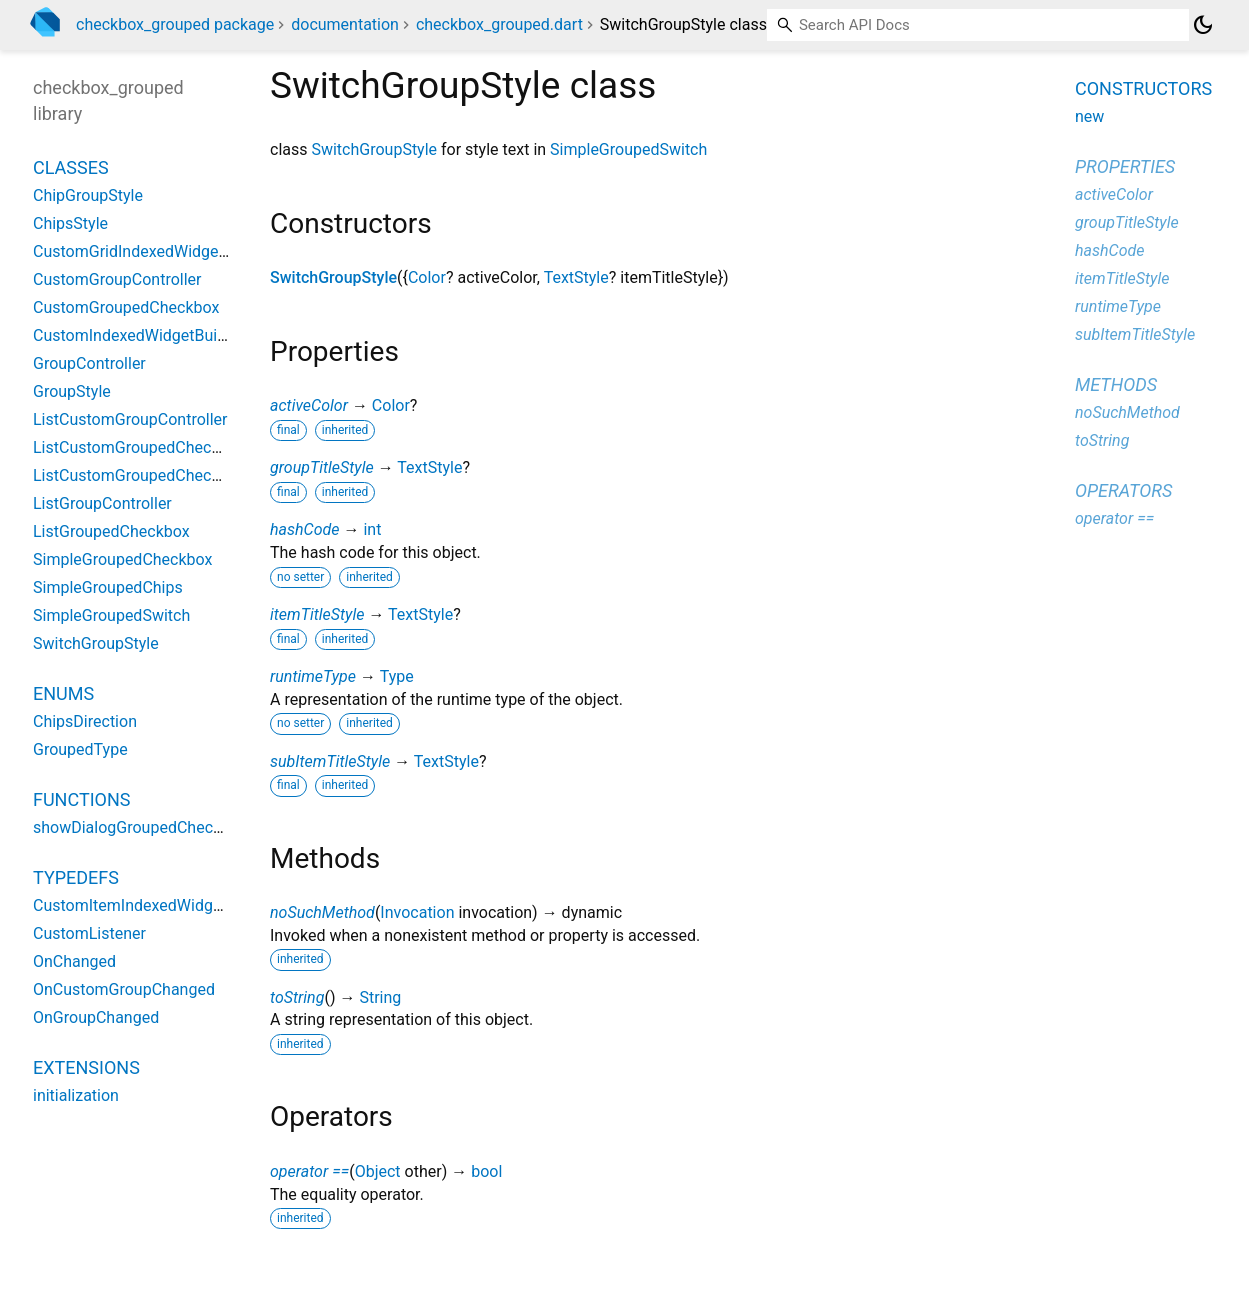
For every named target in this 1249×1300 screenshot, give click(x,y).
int (372, 529)
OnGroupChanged (96, 1017)
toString (297, 997)
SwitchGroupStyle (374, 149)
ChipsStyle (70, 223)
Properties (1125, 166)
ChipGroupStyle (88, 195)
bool (486, 1171)
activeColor (309, 405)
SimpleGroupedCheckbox (122, 559)
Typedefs (76, 877)
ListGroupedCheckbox (111, 531)
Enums (63, 693)
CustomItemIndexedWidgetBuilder (154, 905)
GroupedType (80, 749)
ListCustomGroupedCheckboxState (158, 475)
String (380, 997)
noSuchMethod (322, 912)
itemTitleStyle (317, 614)
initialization (76, 1095)
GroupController (89, 363)
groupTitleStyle (322, 467)
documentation (345, 24)
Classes (71, 167)
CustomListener (89, 933)
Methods (1116, 384)
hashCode (304, 529)
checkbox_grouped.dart (499, 24)
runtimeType (313, 676)
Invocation (417, 912)
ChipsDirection (85, 721)
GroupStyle (72, 391)
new (1089, 116)
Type (397, 676)
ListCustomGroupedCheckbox (139, 447)
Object (378, 1171)
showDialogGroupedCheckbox (140, 827)
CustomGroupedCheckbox (126, 307)
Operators (1123, 490)
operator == (309, 1171)
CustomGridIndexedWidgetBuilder (153, 251)
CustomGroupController (117, 279)
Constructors (1143, 88)
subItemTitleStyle (330, 761)
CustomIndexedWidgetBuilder (138, 335)
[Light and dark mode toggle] (1203, 25)
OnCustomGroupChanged (124, 989)
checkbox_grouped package (175, 24)
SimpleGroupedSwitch (628, 149)
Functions (81, 799)
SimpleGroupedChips (108, 587)
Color (427, 277)
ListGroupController (102, 503)
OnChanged (74, 961)
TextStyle (576, 277)
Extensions (86, 1067)
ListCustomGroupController (130, 419)
